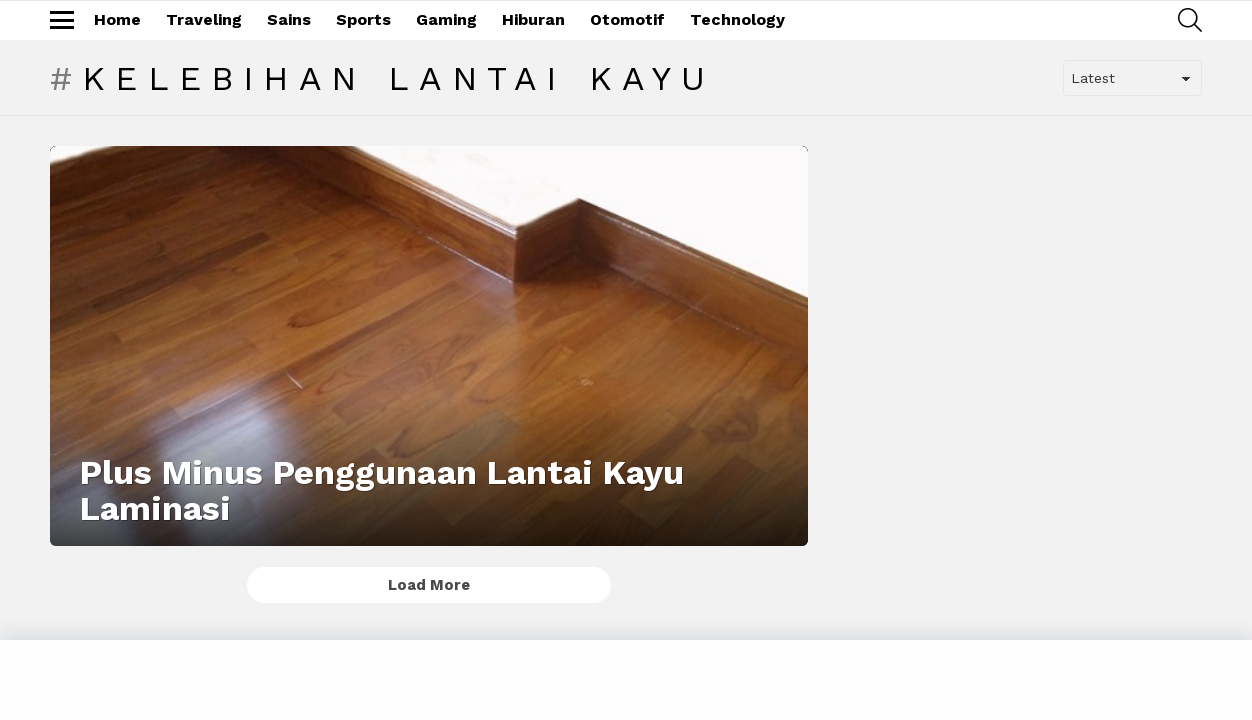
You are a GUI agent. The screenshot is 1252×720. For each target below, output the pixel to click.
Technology (737, 19)
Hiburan (533, 19)
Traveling (204, 19)
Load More (429, 585)
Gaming (446, 19)
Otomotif (627, 19)
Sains (289, 19)
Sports (363, 19)
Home (117, 19)
